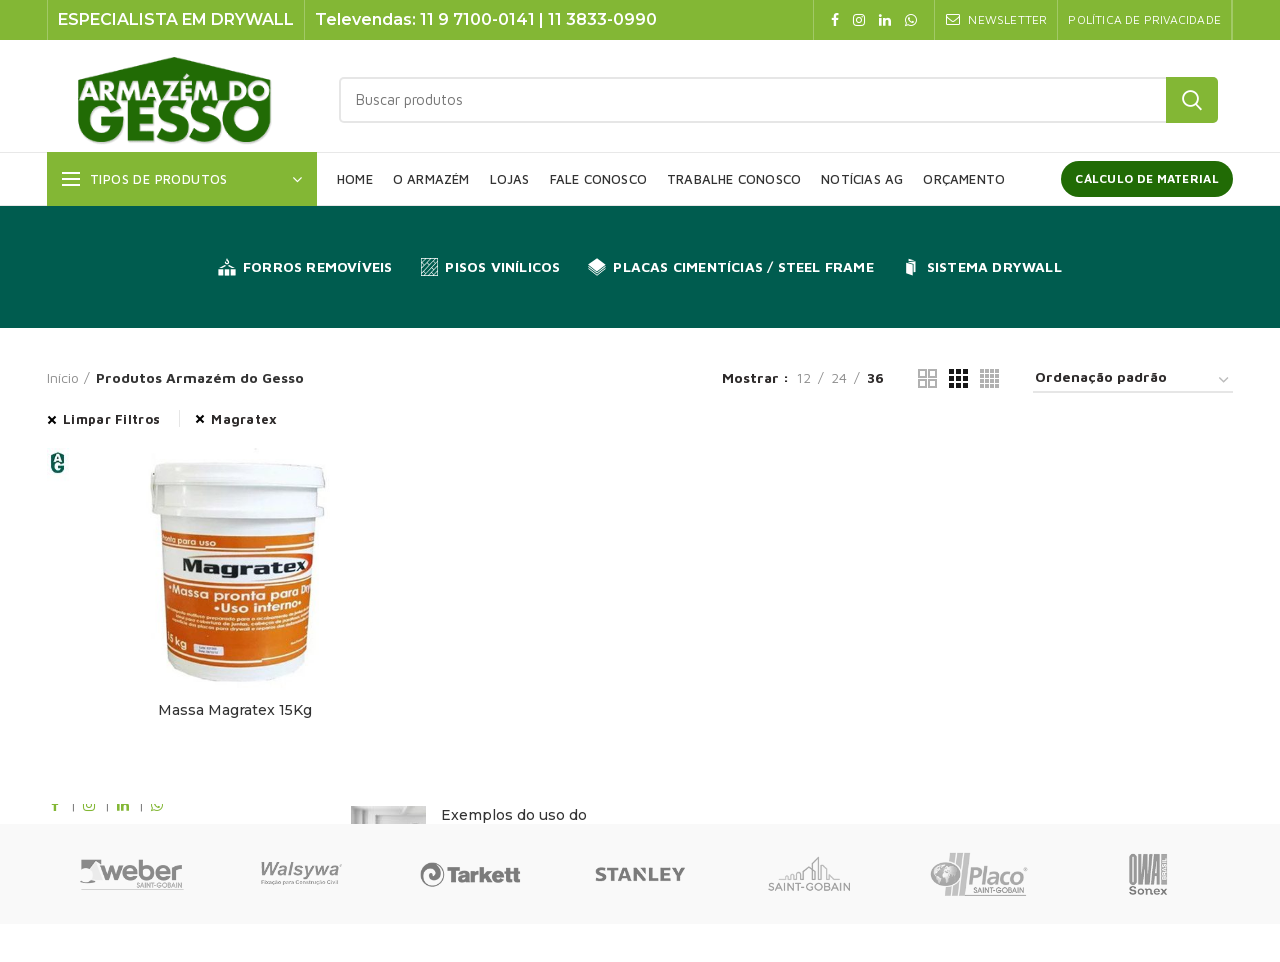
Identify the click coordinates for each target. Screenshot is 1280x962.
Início (63, 377)
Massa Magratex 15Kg (235, 710)
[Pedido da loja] (1133, 380)
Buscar (1192, 100)
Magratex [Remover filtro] (244, 419)
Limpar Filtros (111, 419)
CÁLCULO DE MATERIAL (1147, 178)
